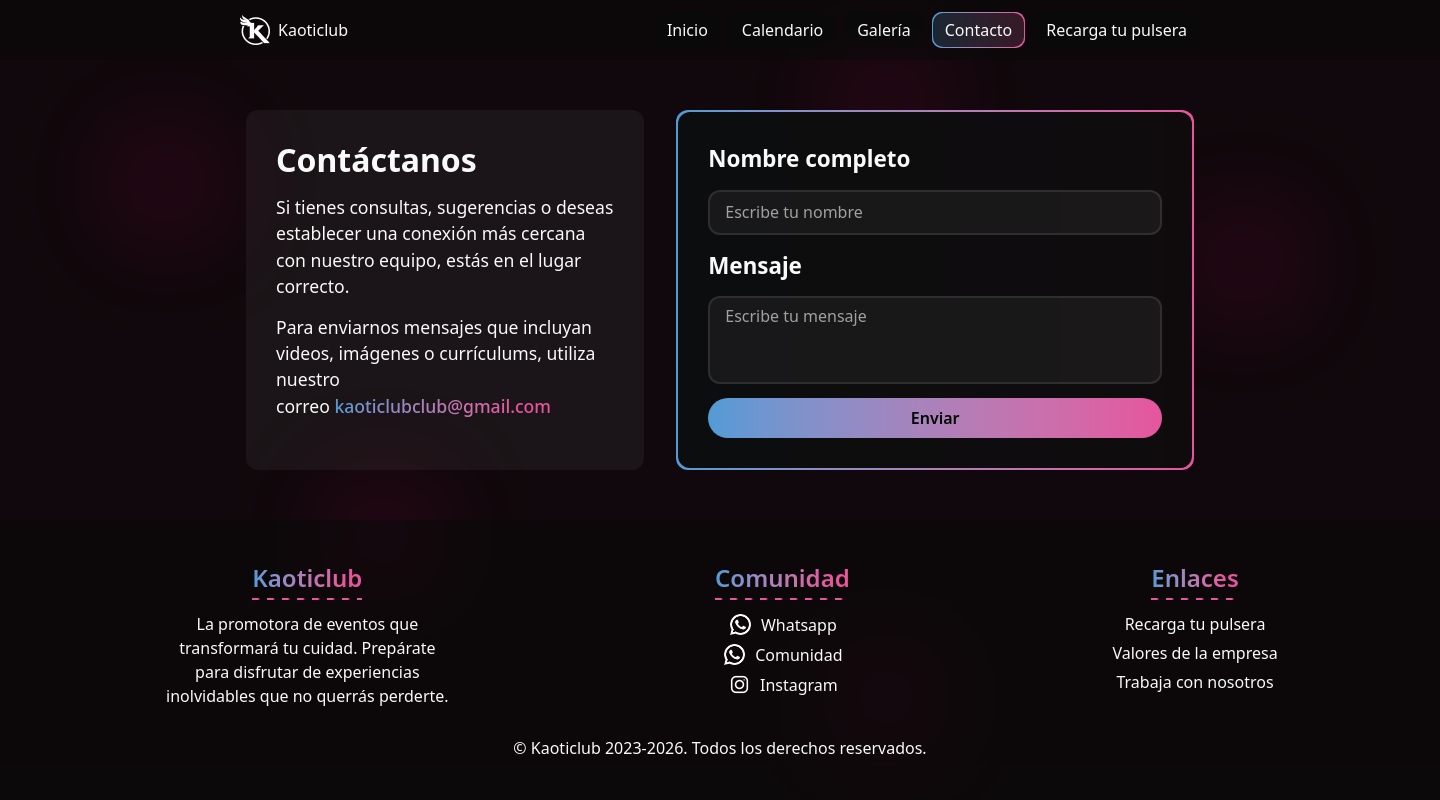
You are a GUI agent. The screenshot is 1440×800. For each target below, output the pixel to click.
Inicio (687, 30)
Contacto (979, 30)
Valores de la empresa (1194, 653)
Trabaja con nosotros (1194, 682)
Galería (884, 30)
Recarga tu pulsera (1116, 30)
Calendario (782, 30)
